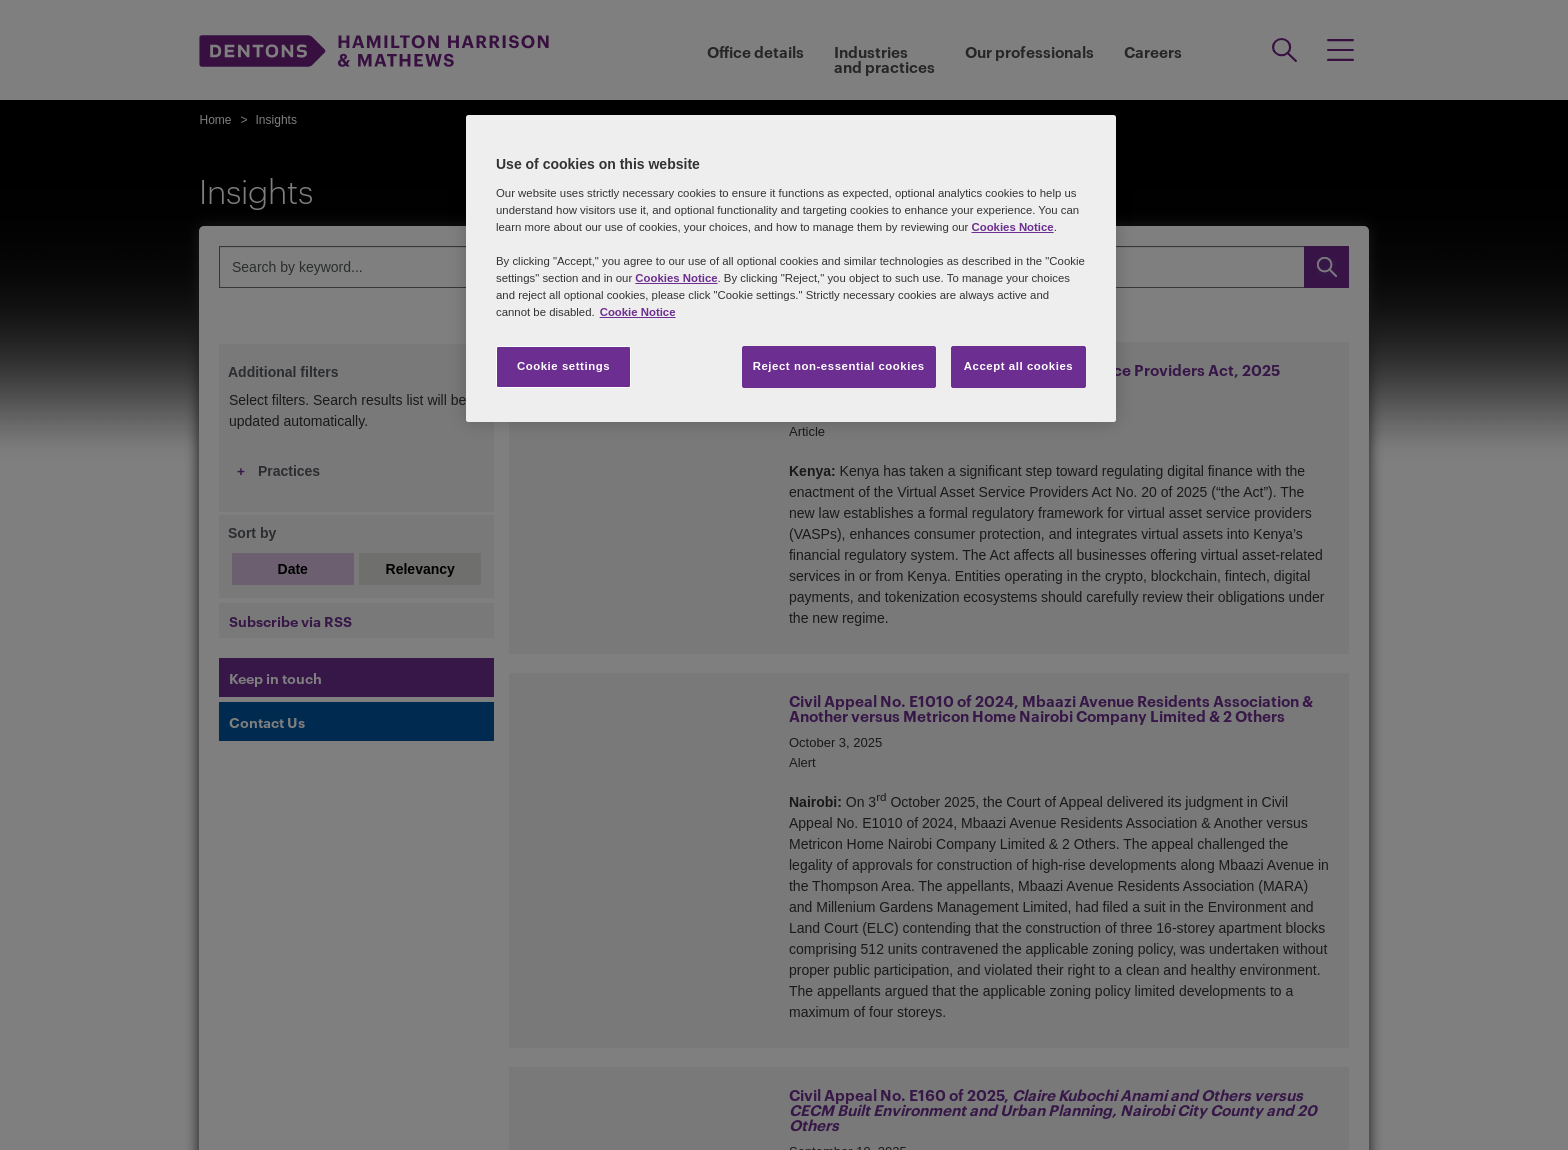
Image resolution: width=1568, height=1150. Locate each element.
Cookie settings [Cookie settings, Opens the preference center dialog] (563, 366)
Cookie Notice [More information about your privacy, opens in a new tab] (638, 312)
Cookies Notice (1012, 227)
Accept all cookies (1019, 366)
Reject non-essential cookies (839, 366)
